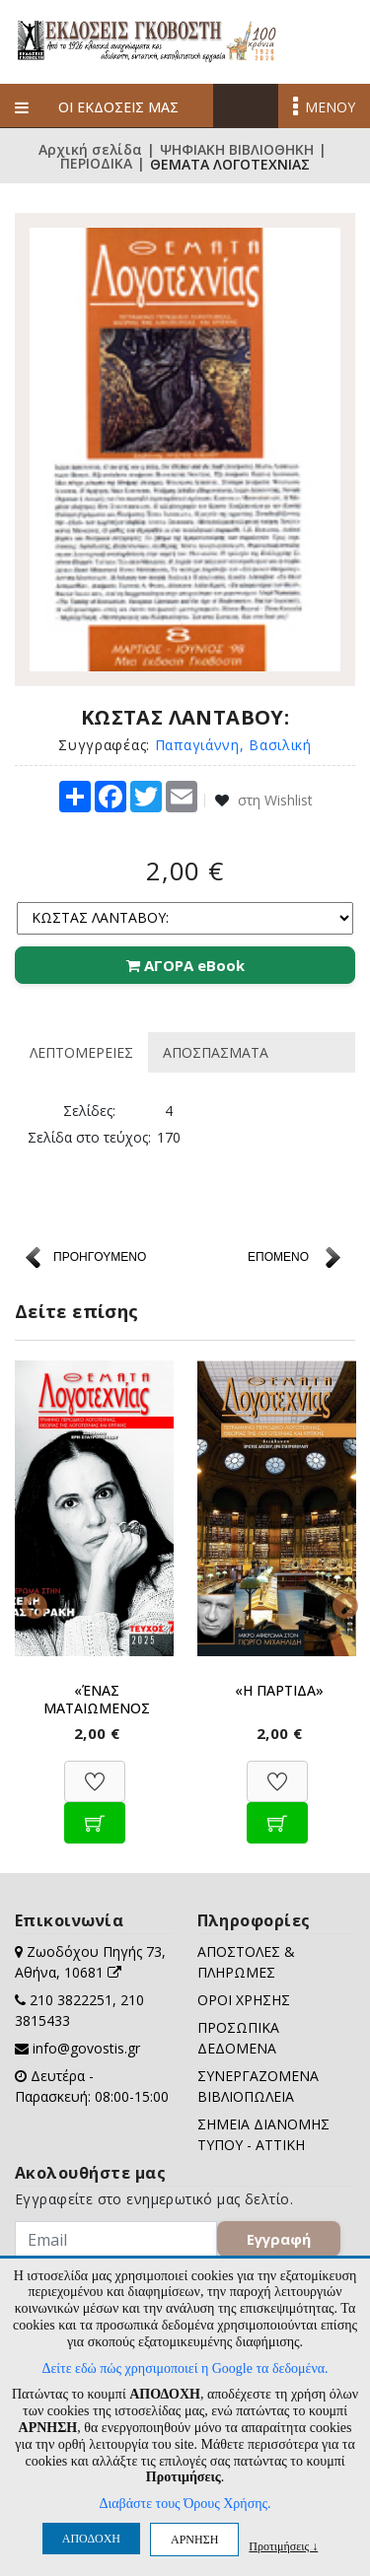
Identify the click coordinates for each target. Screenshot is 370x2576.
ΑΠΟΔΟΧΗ (91, 2538)
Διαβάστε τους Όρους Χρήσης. (184, 2503)
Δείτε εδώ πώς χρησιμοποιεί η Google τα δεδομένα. (184, 2368)
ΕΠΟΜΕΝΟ (278, 1257)
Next (340, 1602)
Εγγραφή (279, 2239)
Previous (29, 1602)
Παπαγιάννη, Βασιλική (233, 744)
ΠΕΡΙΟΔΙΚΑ (96, 165)
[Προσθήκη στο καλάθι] (94, 1812)
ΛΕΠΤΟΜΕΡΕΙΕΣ (81, 1052)
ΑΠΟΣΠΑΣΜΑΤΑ (215, 1052)
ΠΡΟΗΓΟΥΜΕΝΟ (99, 1257)
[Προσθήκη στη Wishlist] (94, 1771)
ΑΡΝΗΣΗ (194, 2539)
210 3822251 (71, 1999)
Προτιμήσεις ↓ (283, 2546)
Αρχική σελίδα (90, 150)
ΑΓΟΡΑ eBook (185, 965)
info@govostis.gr (86, 2048)
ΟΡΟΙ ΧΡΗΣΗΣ (243, 1999)
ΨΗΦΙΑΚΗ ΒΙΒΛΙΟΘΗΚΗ (237, 150)
